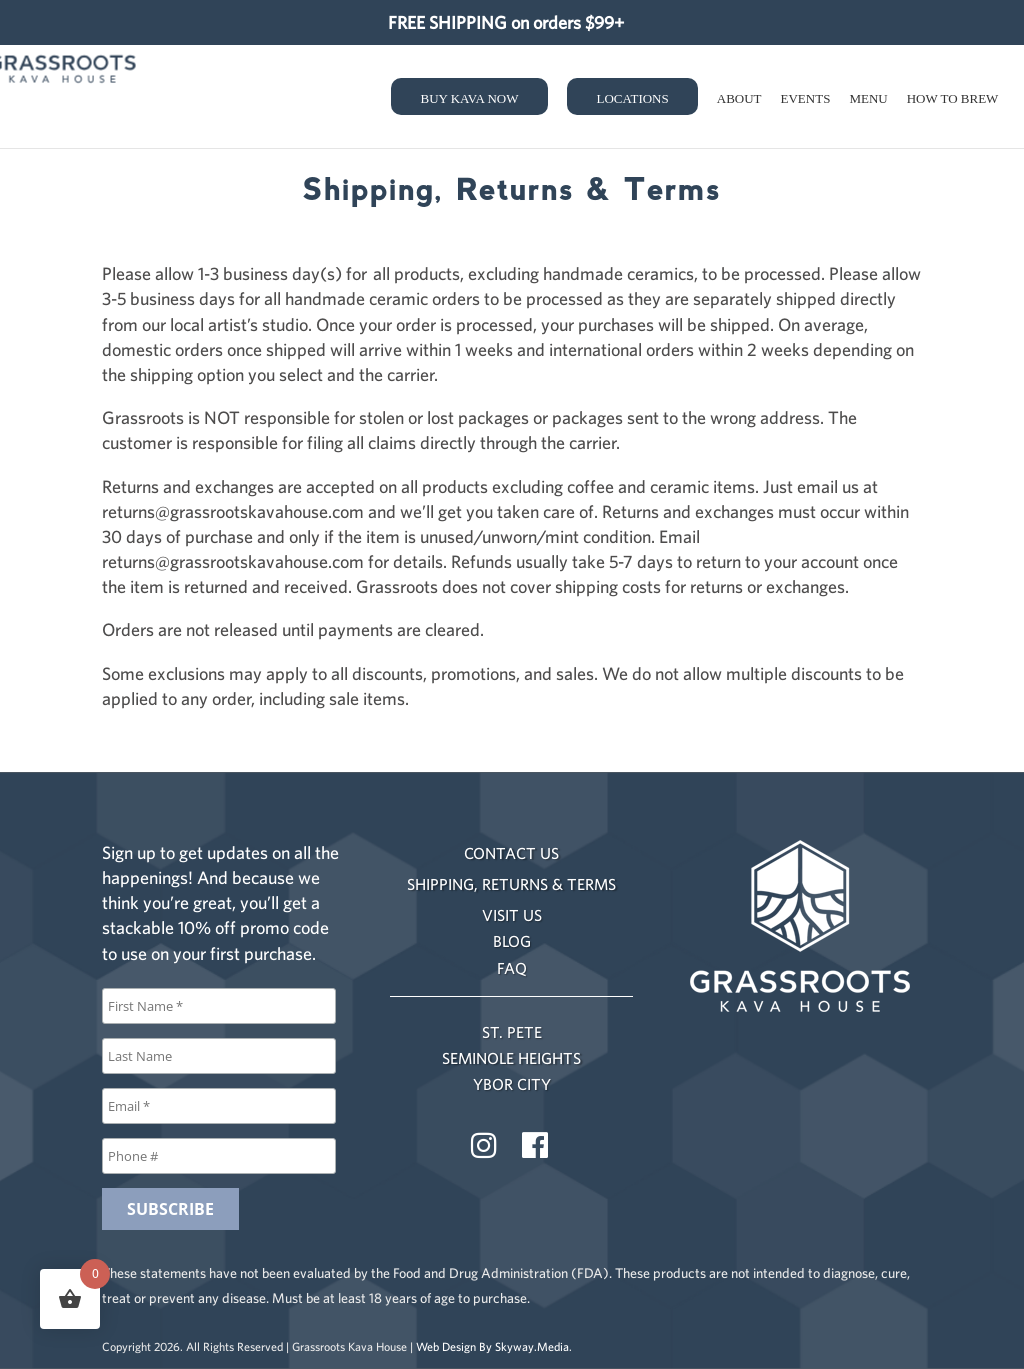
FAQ (512, 968)
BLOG (512, 941)
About (739, 98)
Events (806, 98)
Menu (868, 98)
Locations (633, 98)
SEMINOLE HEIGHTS (511, 1058)
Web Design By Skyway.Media (492, 1346)
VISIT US (512, 915)
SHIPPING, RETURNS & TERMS (511, 884)
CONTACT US (511, 853)
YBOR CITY (512, 1084)
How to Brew (953, 98)
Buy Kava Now (470, 98)
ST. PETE (512, 1032)
